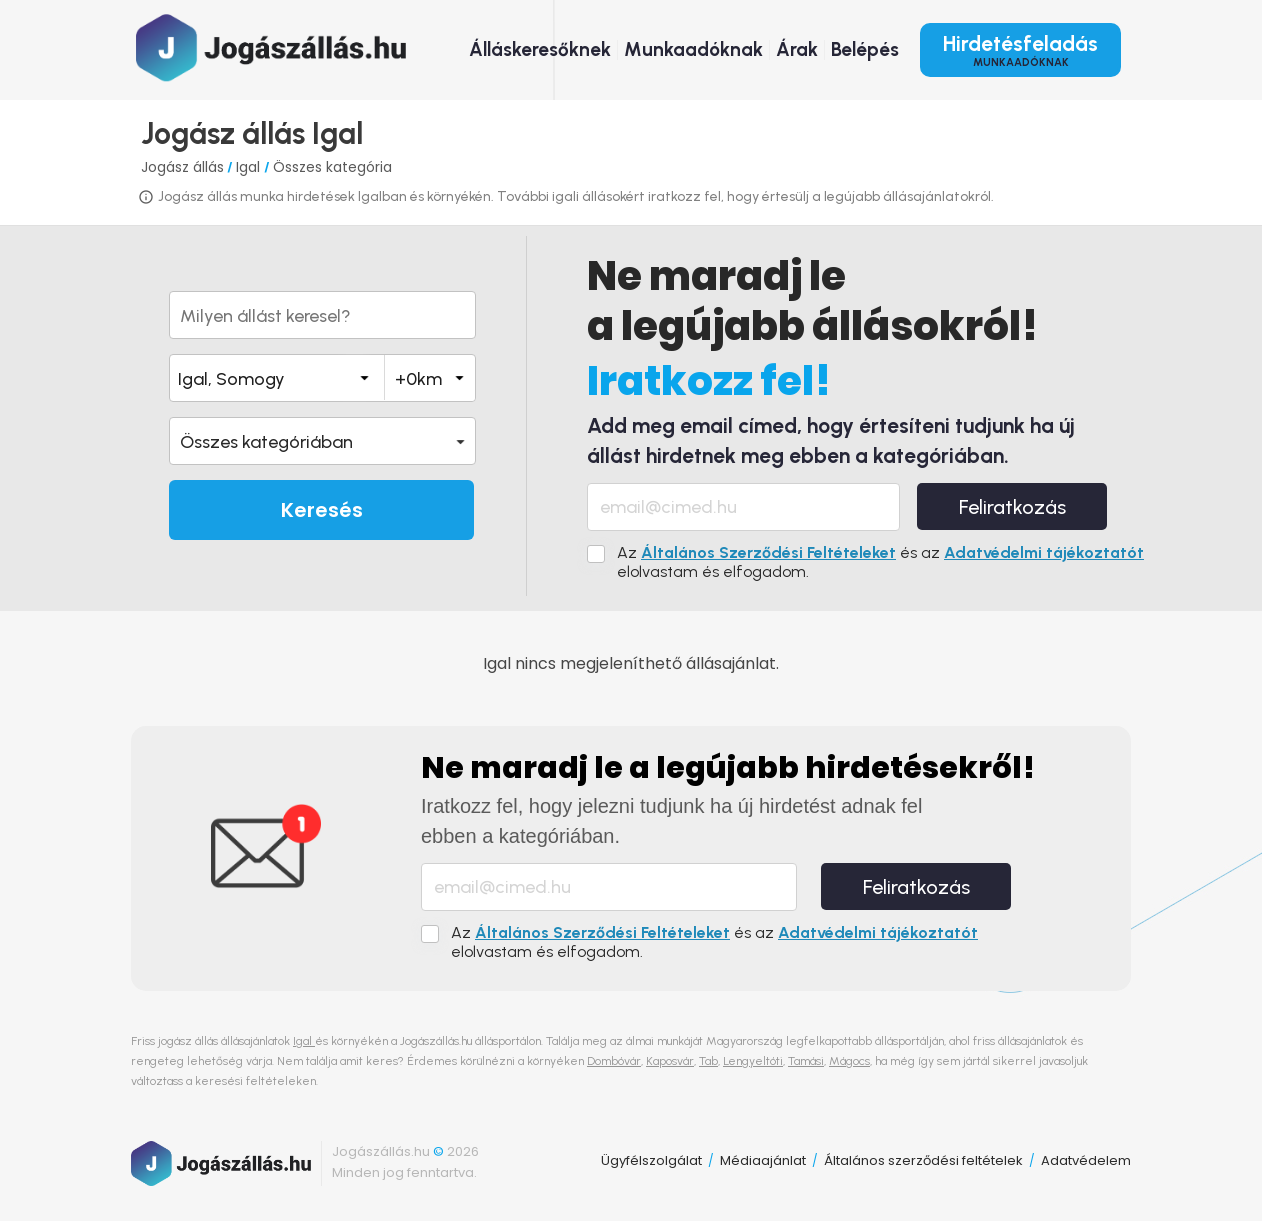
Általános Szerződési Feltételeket (768, 552)
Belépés (865, 49)
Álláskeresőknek (540, 49)
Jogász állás (182, 167)
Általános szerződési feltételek (923, 1160)
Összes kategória (332, 167)
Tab (708, 1061)
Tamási (806, 1061)
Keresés (322, 510)
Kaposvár (670, 1061)
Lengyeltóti (753, 1061)
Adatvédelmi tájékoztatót (1044, 552)
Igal (250, 167)
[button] (322, 441)
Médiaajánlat (763, 1160)
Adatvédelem (1086, 1160)
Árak (797, 49)
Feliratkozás (1012, 507)
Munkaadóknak (693, 49)
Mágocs (849, 1061)
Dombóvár (614, 1061)
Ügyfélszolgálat (651, 1160)
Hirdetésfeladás (1020, 50)
